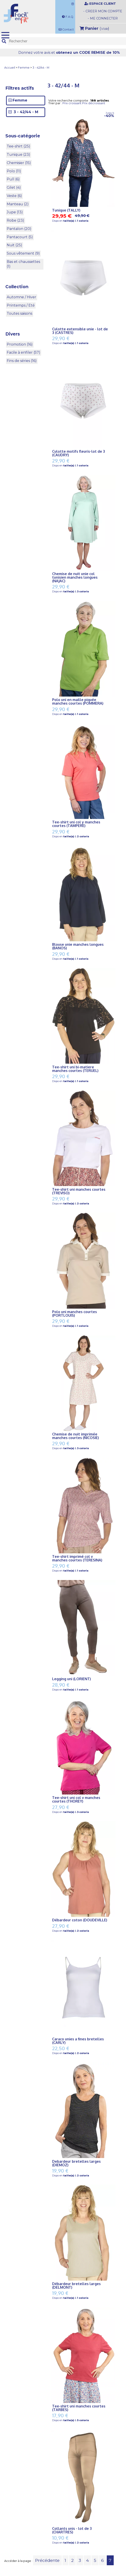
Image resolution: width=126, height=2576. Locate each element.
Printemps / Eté (21, 305)
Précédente (47, 2560)
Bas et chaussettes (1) (23, 264)
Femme (24, 67)
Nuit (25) (14, 245)
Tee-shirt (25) (18, 146)
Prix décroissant (93, 103)
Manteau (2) (18, 204)
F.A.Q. (68, 16)
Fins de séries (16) (22, 361)
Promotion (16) (20, 344)
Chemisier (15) (19, 163)
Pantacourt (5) (20, 237)
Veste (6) (14, 196)
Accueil (9, 67)
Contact (66, 29)
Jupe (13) (15, 212)
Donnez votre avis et (69, 52)
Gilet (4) (14, 187)
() (94, 28)
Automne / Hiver (21, 297)
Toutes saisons (19, 313)
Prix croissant (71, 103)
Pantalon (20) (19, 229)
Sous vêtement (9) (23, 253)
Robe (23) (15, 220)
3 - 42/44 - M (40, 67)
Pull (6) (13, 179)
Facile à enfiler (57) (23, 352)
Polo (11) (14, 171)
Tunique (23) (18, 154)
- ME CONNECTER (103, 18)
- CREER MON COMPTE (102, 11)
